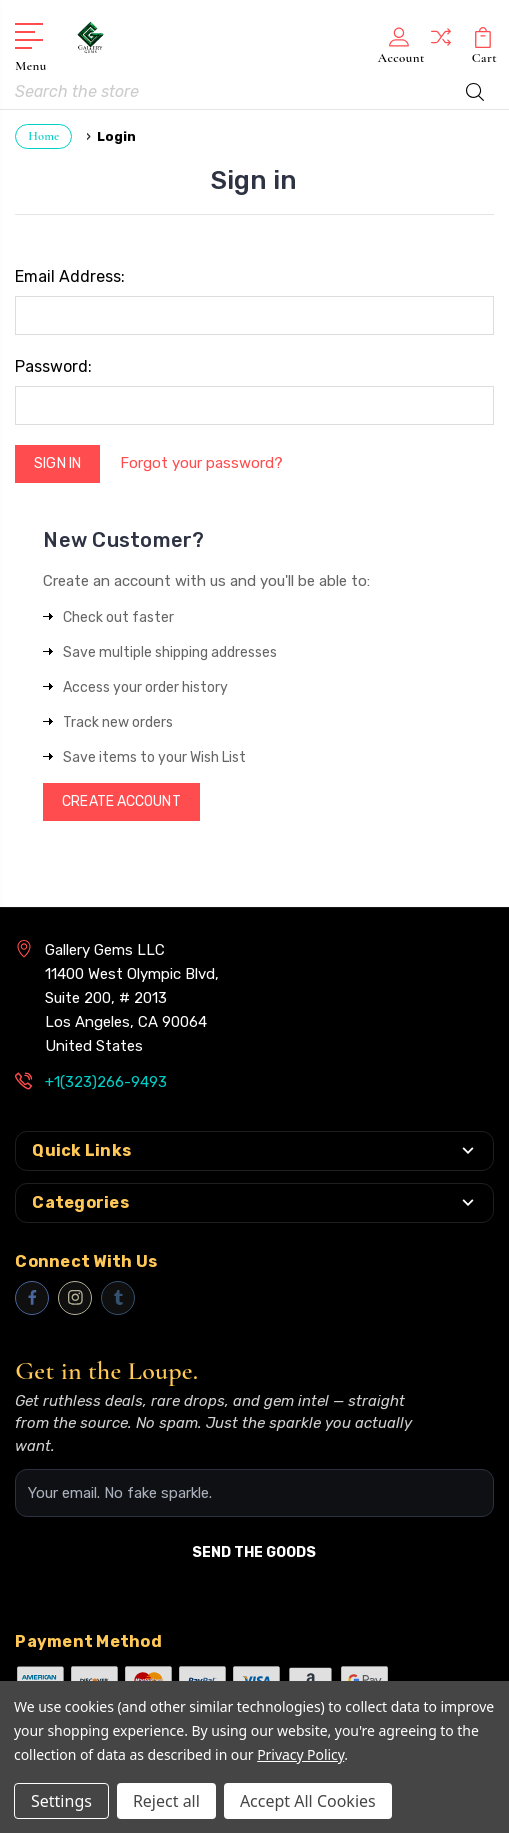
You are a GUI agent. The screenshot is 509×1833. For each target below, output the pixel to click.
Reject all (166, 1801)
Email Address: (70, 276)
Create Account (121, 801)
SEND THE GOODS (254, 1552)
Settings (61, 1801)
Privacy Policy (300, 1754)
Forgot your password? (201, 463)
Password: (53, 366)
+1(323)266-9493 (106, 1082)
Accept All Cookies (308, 1801)
